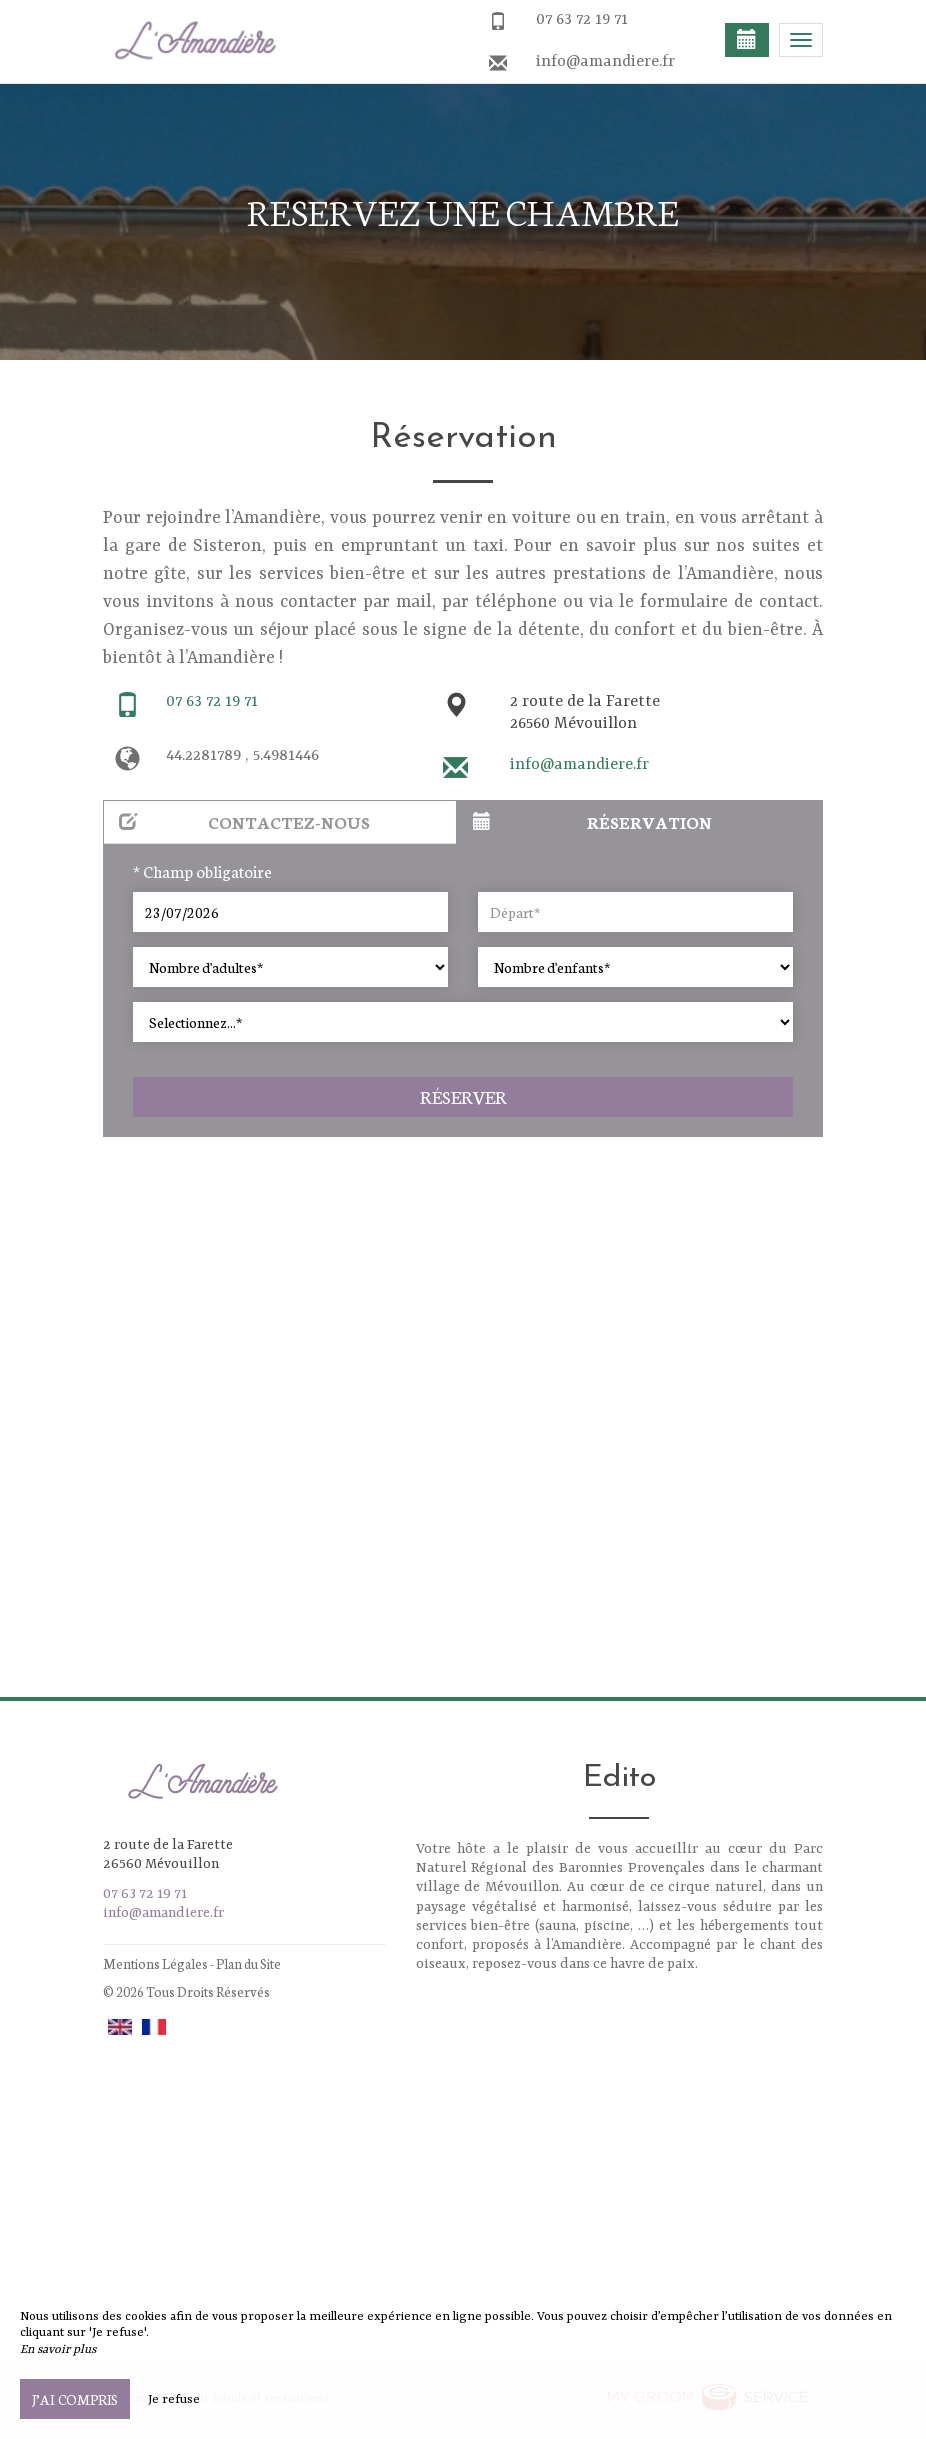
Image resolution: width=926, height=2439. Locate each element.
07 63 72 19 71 (582, 20)
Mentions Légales (155, 1963)
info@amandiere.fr (605, 62)
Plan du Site (248, 1963)
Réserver (463, 1096)
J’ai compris (75, 2399)
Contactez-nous (244, 821)
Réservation (592, 821)
